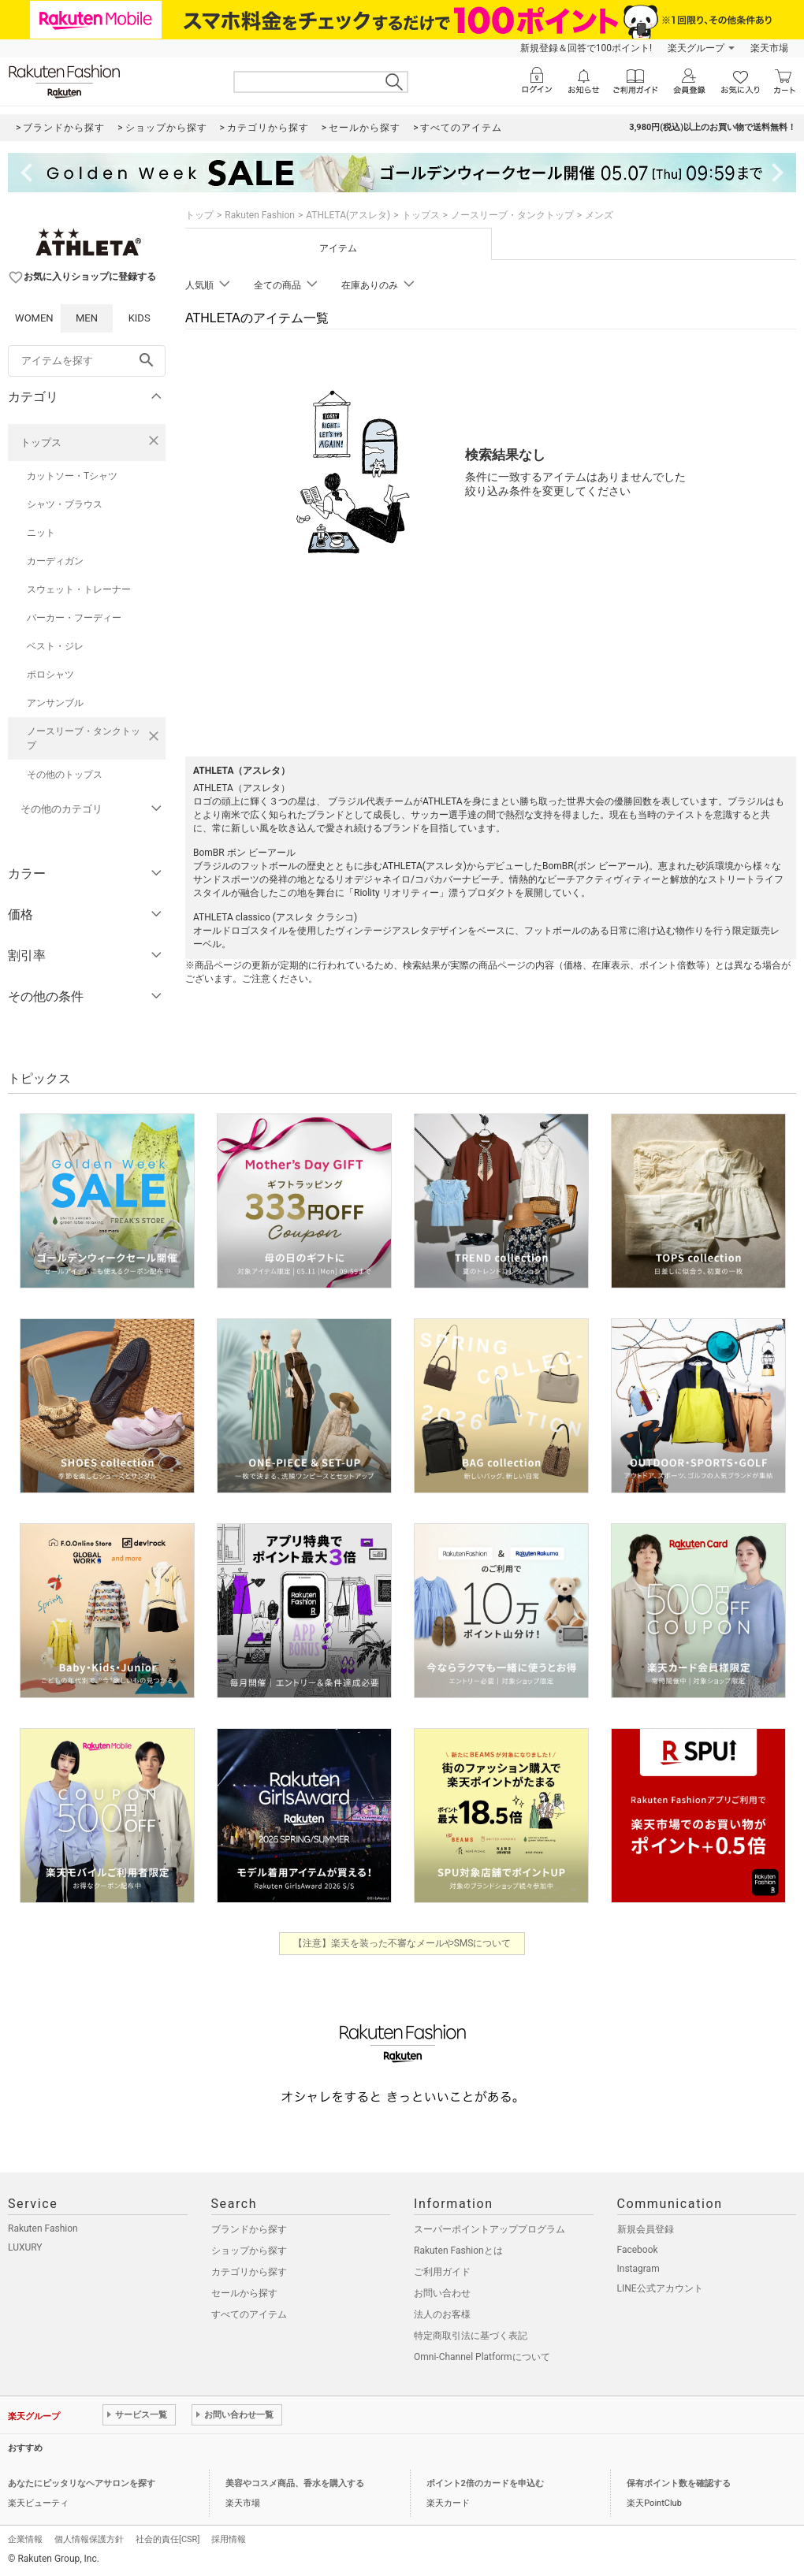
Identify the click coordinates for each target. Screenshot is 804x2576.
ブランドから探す (249, 2229)
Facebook (637, 2249)
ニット (41, 532)
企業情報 (25, 2539)
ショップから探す (249, 2250)
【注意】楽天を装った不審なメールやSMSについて (402, 1943)
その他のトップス (64, 774)
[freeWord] (87, 361)
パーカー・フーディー (74, 617)
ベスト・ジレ (55, 646)
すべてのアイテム (249, 2314)
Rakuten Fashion (260, 215)
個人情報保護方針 (89, 2539)
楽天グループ (696, 48)
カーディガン (55, 561)
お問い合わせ (442, 2293)
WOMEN (34, 318)
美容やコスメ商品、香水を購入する (294, 2483)
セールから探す (244, 2293)
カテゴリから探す (249, 2271)
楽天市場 (769, 48)
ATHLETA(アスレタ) (348, 215)
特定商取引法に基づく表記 (470, 2335)
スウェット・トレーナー (79, 589)
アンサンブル (55, 702)
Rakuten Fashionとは (458, 2250)
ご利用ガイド (442, 2271)
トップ (199, 215)
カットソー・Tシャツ (72, 475)
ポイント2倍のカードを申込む (485, 2483)
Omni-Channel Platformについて (482, 2356)
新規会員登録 (645, 2229)
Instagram (638, 2268)
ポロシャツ (50, 674)
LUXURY (25, 2247)
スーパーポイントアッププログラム (489, 2229)
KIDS (139, 318)
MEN (87, 318)
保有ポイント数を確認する (679, 2483)
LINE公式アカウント (660, 2288)
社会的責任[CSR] (167, 2539)
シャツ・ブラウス (64, 504)
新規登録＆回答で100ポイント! (586, 48)
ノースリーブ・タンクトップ (83, 738)
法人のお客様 (442, 2314)
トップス (40, 442)
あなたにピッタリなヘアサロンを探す (81, 2483)
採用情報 (228, 2539)
